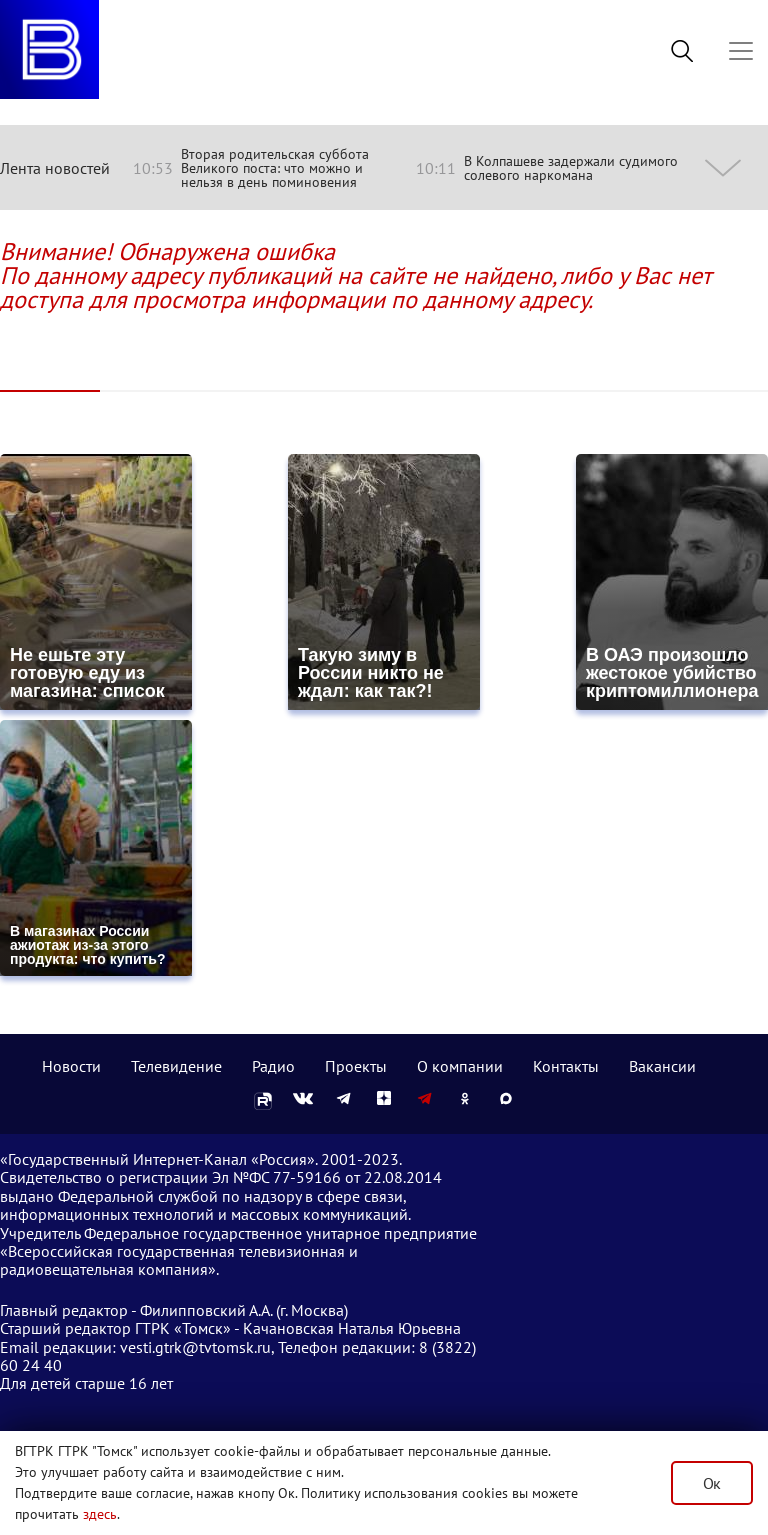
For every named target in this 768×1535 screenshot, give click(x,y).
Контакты (566, 1066)
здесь (100, 1514)
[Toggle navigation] (741, 51)
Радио (273, 1066)
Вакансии (662, 1066)
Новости (71, 1066)
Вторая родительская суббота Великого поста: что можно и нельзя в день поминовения (275, 168)
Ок (712, 1483)
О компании (460, 1066)
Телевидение (176, 1066)
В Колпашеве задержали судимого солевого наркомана (571, 168)
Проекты (356, 1066)
